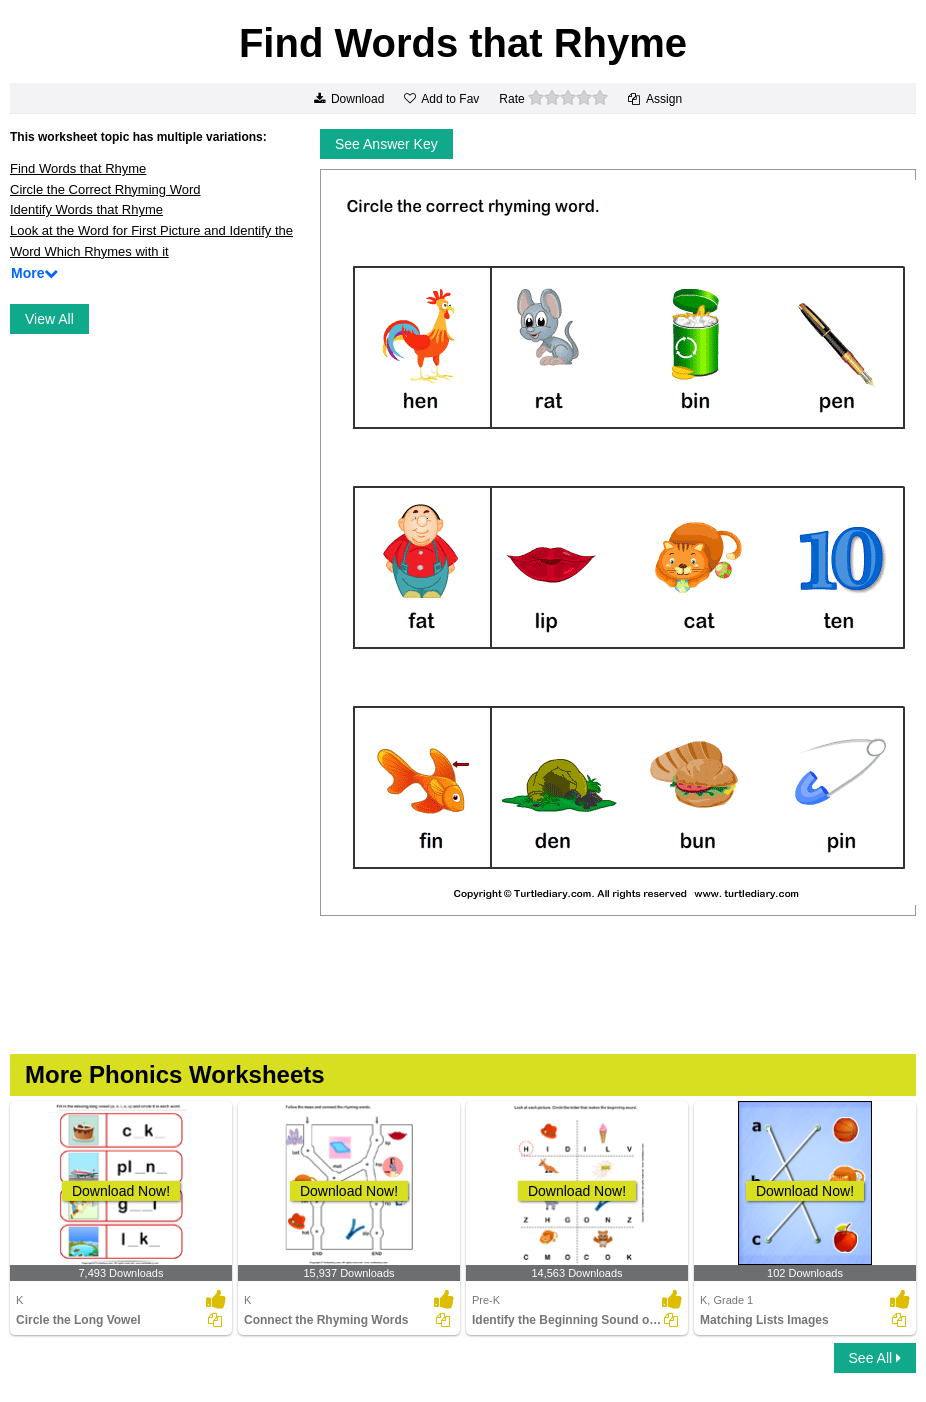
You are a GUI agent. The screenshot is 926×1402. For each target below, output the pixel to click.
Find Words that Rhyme (78, 168)
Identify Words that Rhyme (86, 209)
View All (49, 319)
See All (875, 1358)
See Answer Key (386, 144)
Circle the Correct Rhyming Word (105, 189)
